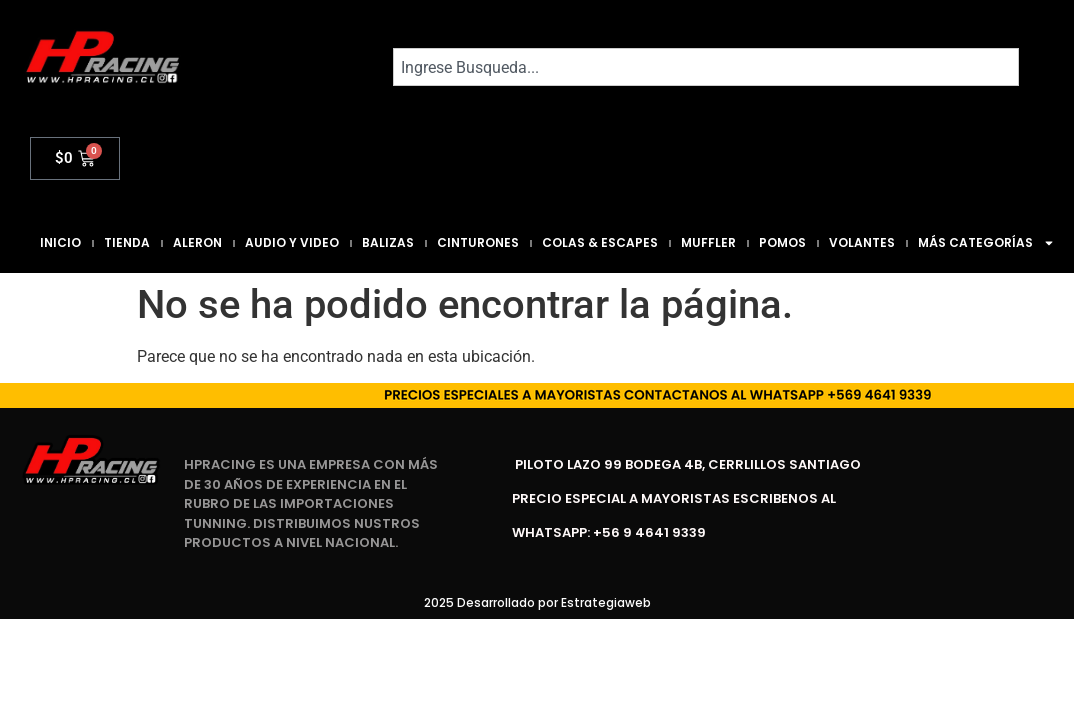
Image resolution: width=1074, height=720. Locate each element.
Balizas (388, 242)
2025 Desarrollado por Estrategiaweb (537, 602)
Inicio (60, 242)
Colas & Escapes (600, 242)
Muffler (708, 242)
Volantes (862, 242)
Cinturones (478, 242)
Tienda (127, 242)
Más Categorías (986, 243)
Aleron (197, 242)
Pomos (782, 242)
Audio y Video (292, 242)
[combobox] (706, 67)
